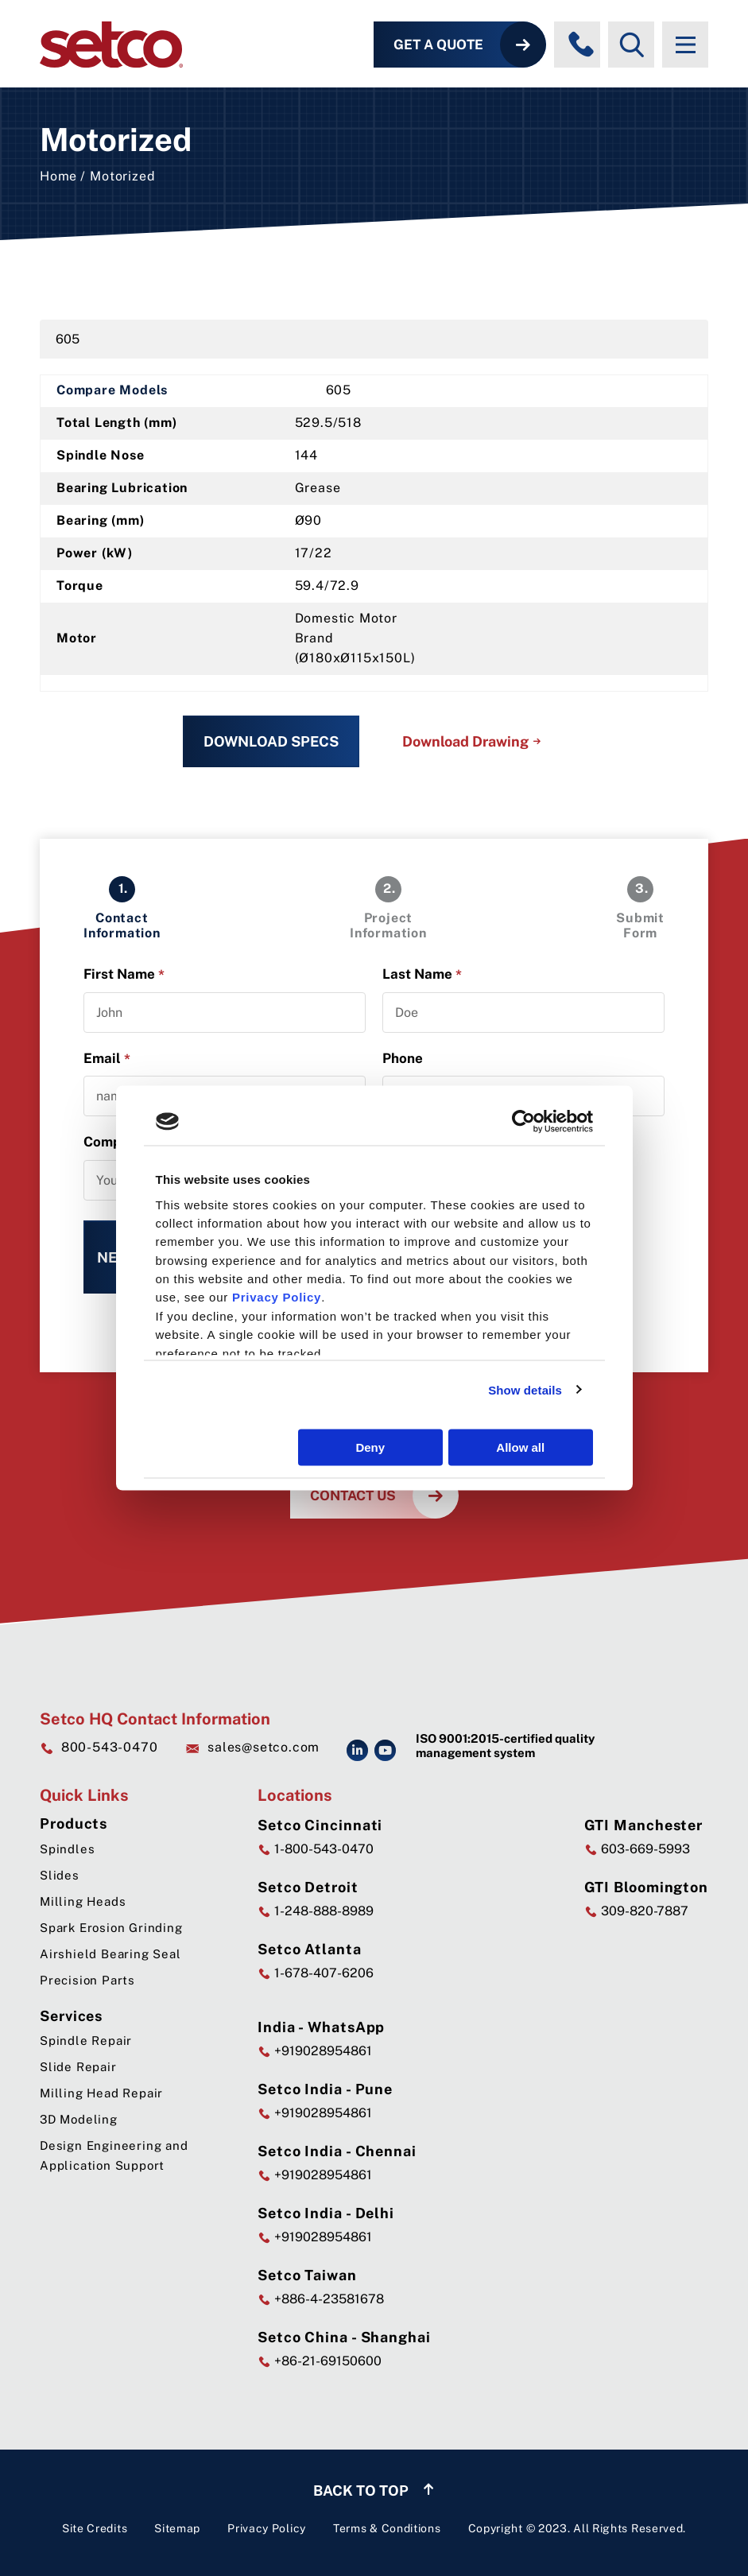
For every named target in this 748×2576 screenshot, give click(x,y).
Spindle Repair (86, 2040)
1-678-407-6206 (316, 1972)
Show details (525, 1389)
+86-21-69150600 (320, 2360)
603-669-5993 (637, 1848)
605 (67, 339)
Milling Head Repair (101, 2093)
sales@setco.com (252, 1747)
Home (58, 176)
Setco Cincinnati (320, 1825)
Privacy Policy (266, 2528)
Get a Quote (438, 44)
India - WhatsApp (321, 2027)
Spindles (67, 1849)
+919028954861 (315, 2050)
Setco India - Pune (325, 2089)
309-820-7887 (636, 1910)
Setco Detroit (308, 1887)
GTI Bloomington (646, 1887)
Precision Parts (87, 1980)
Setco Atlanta (310, 1949)
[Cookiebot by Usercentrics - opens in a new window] (523, 1122)
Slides (59, 1875)
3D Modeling (79, 2119)
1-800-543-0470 (316, 1848)
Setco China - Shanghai (344, 2337)
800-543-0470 (98, 1747)
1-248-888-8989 (316, 1910)
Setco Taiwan (307, 2275)
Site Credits (94, 2528)
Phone (402, 1058)
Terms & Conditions (387, 2528)
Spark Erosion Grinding (111, 1927)
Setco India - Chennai (337, 2151)
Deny (370, 1447)
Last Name (422, 974)
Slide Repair (78, 2067)
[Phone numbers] (581, 44)
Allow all (520, 1447)
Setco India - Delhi (326, 2213)
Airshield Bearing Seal (110, 1954)
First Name (124, 974)
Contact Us (353, 1495)
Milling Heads (83, 1901)
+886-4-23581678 (321, 2298)
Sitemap (177, 2528)
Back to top (374, 2490)
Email (106, 1058)
